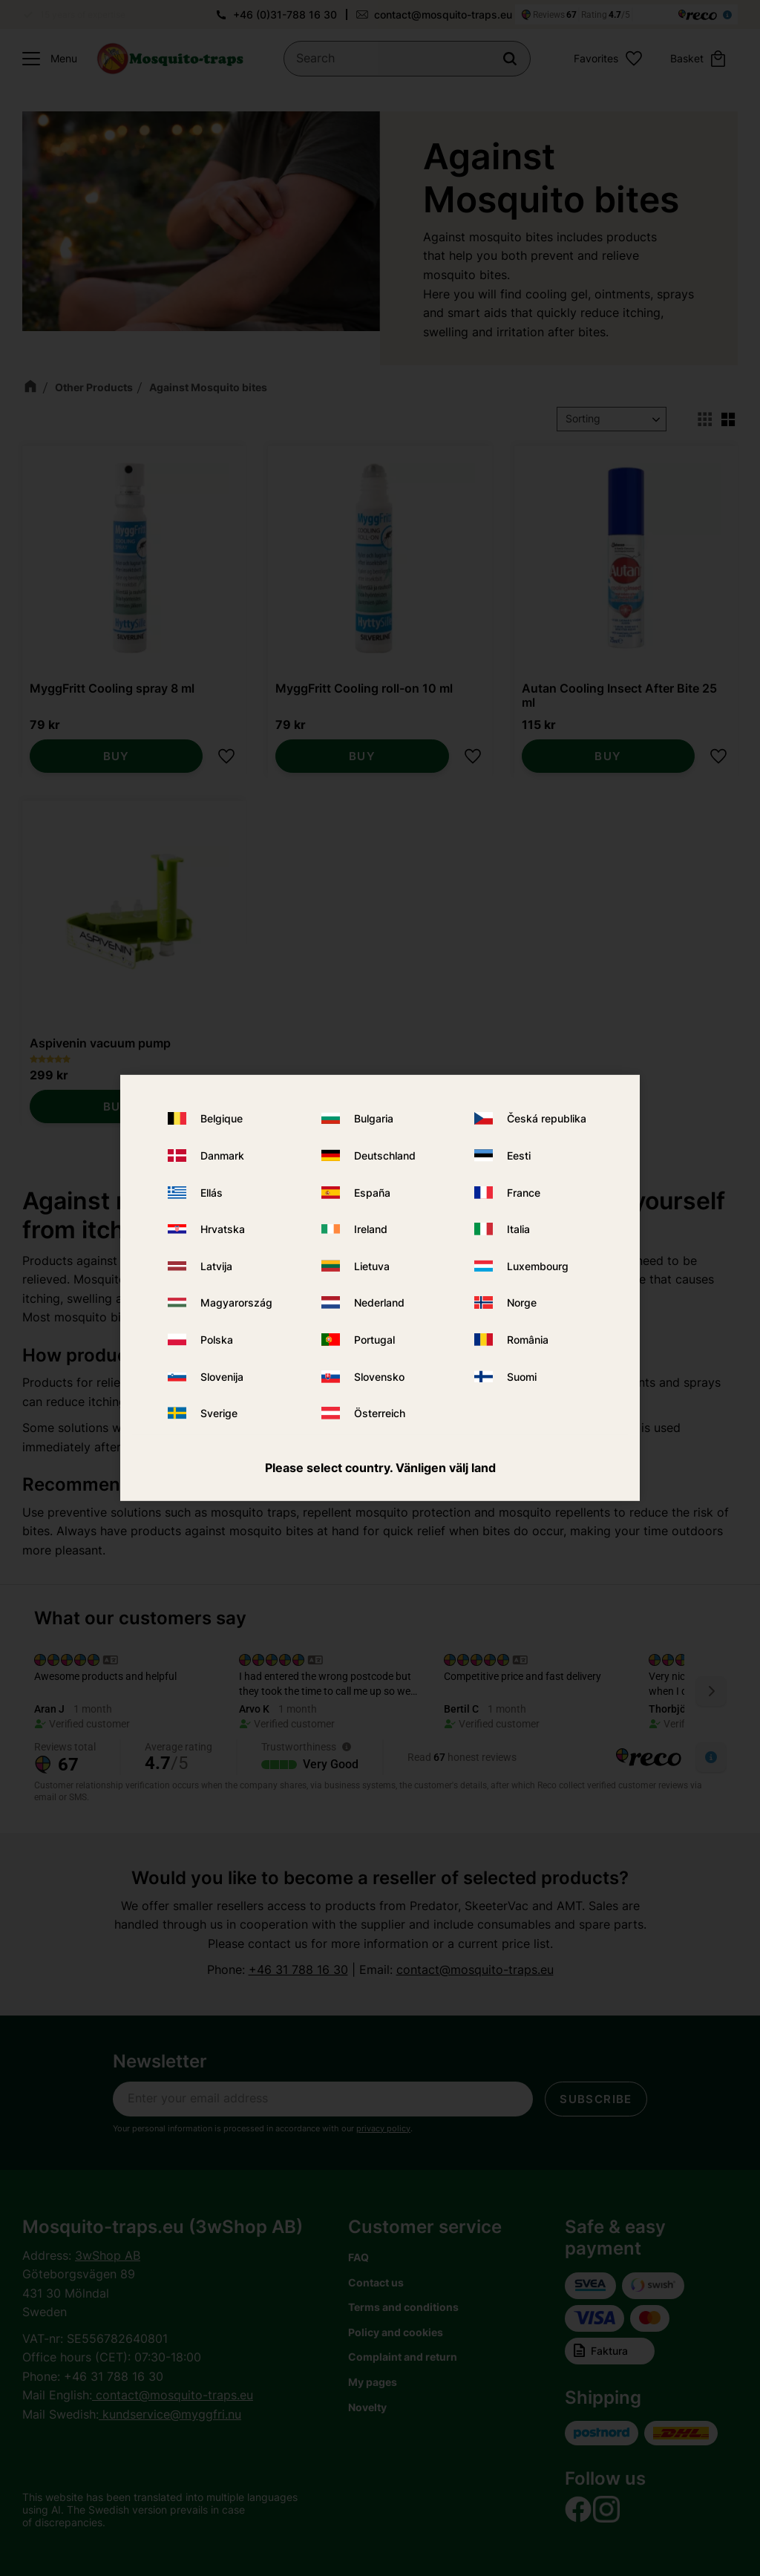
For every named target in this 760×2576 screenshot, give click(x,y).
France (523, 1192)
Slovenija (221, 1376)
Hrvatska (222, 1229)
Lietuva (372, 1266)
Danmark (222, 1155)
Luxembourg (538, 1266)
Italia (518, 1229)
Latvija (216, 1266)
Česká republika (546, 1118)
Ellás (211, 1192)
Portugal (374, 1339)
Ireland (370, 1229)
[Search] (510, 58)
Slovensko (379, 1376)
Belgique (221, 1118)
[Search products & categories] (407, 58)
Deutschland (385, 1155)
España (372, 1192)
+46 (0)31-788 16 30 (285, 14)
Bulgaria (373, 1118)
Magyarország (236, 1302)
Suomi (522, 1376)
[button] (46, 58)
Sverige (219, 1413)
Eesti (519, 1155)
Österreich (379, 1413)
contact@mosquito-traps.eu (443, 14)
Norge (522, 1302)
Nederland (379, 1302)
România (527, 1339)
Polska (216, 1339)
